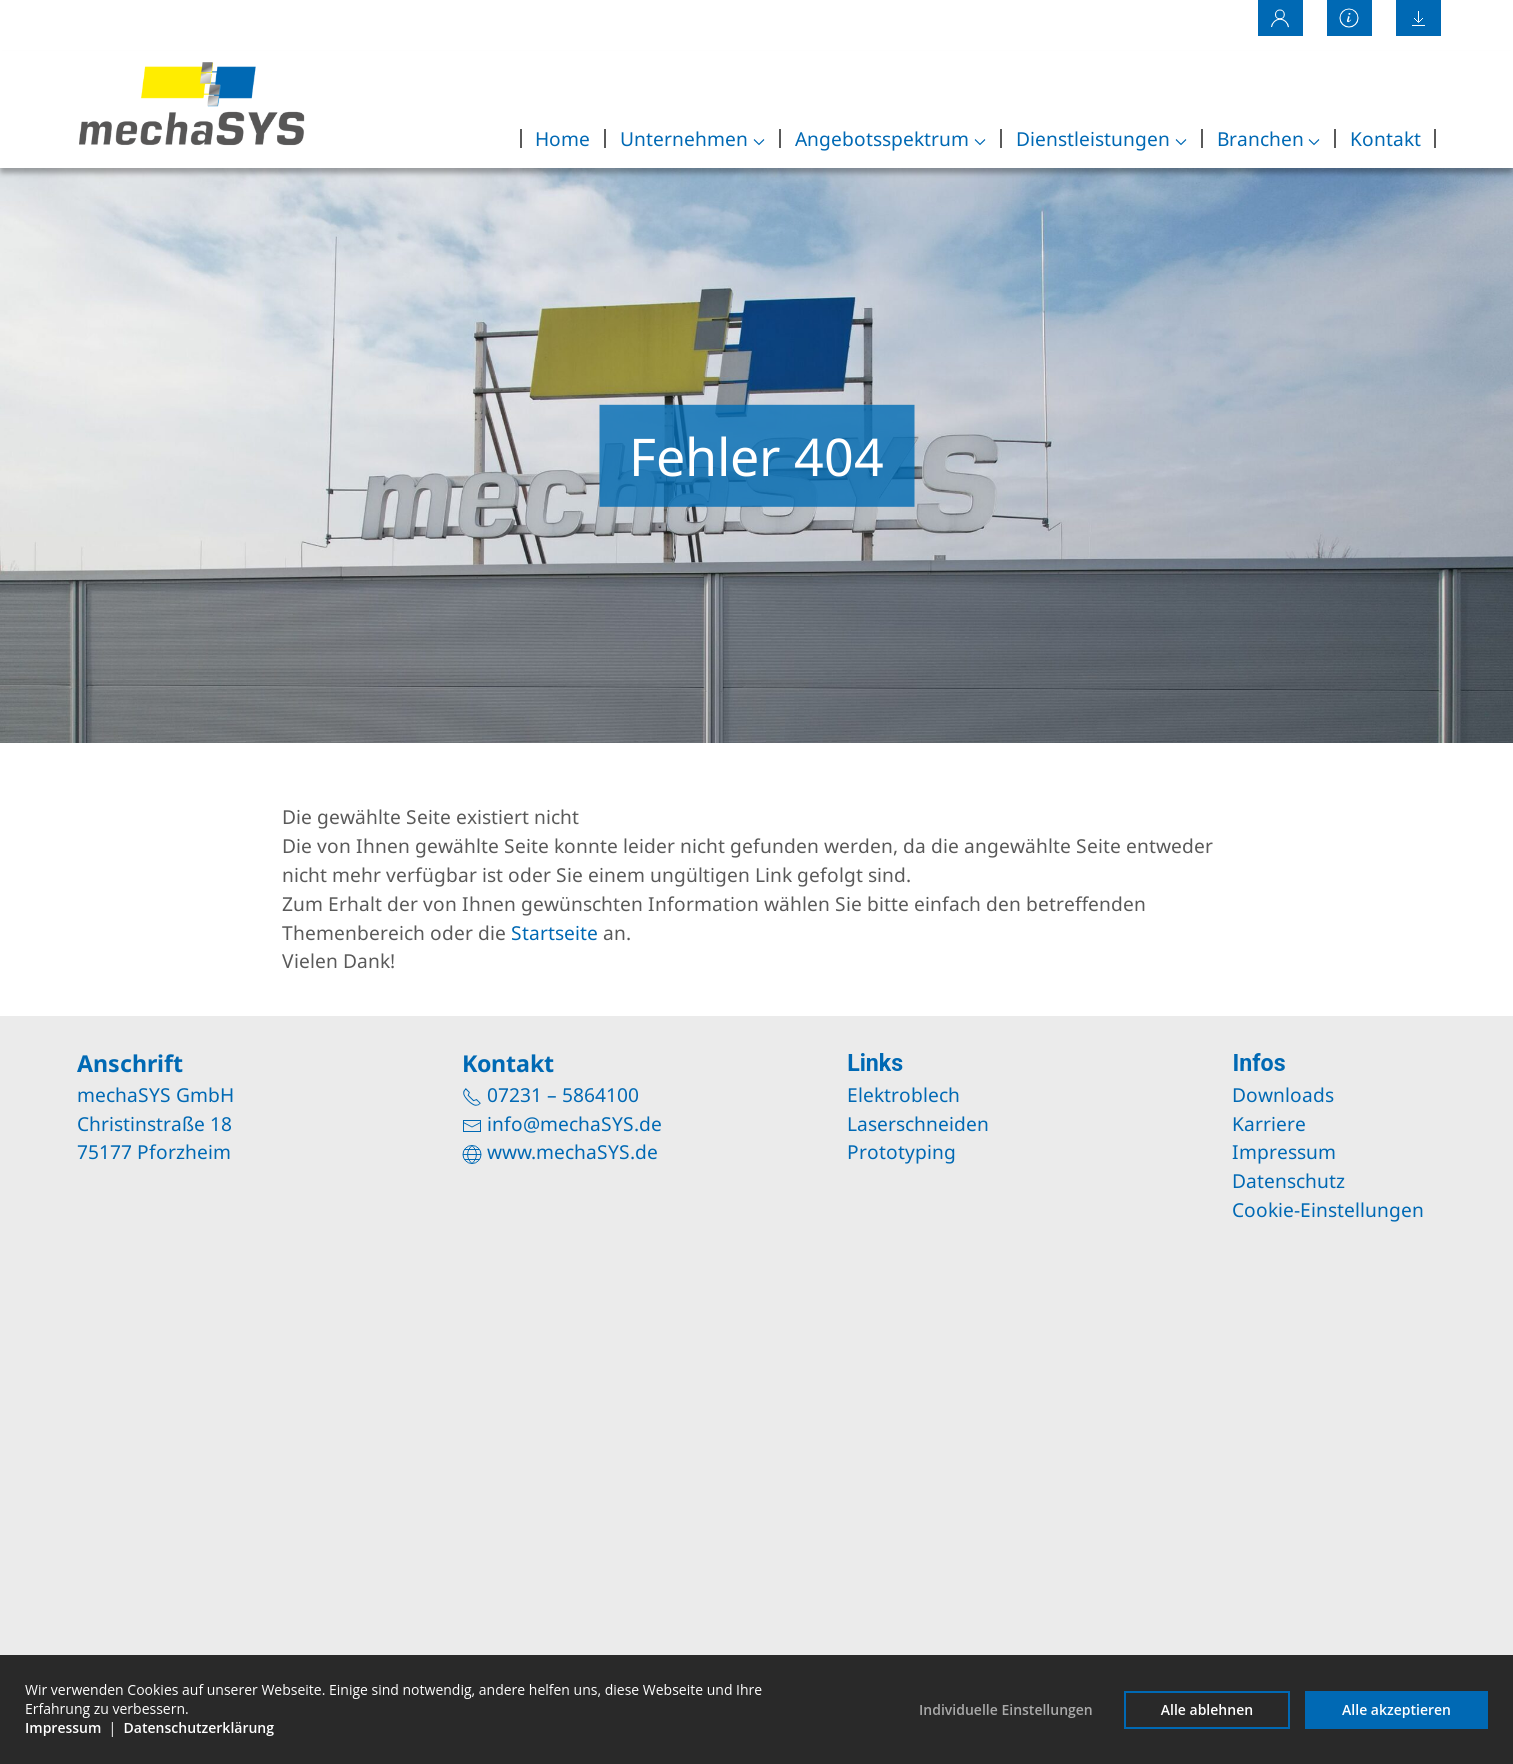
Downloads (1283, 1094)
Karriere (1269, 1123)
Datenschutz (1288, 1180)
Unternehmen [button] (692, 138)
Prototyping (901, 1151)
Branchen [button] (1269, 138)
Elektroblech (903, 1094)
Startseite (554, 932)
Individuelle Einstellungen (1006, 1709)
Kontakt (1385, 138)
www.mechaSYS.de (572, 1151)
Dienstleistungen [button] (1101, 138)
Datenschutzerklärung (199, 1727)
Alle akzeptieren (1396, 1709)
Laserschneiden (918, 1123)
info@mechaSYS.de (574, 1123)
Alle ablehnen (1207, 1709)
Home (562, 138)
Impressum (1284, 1151)
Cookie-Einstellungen (1328, 1209)
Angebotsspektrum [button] (890, 138)
